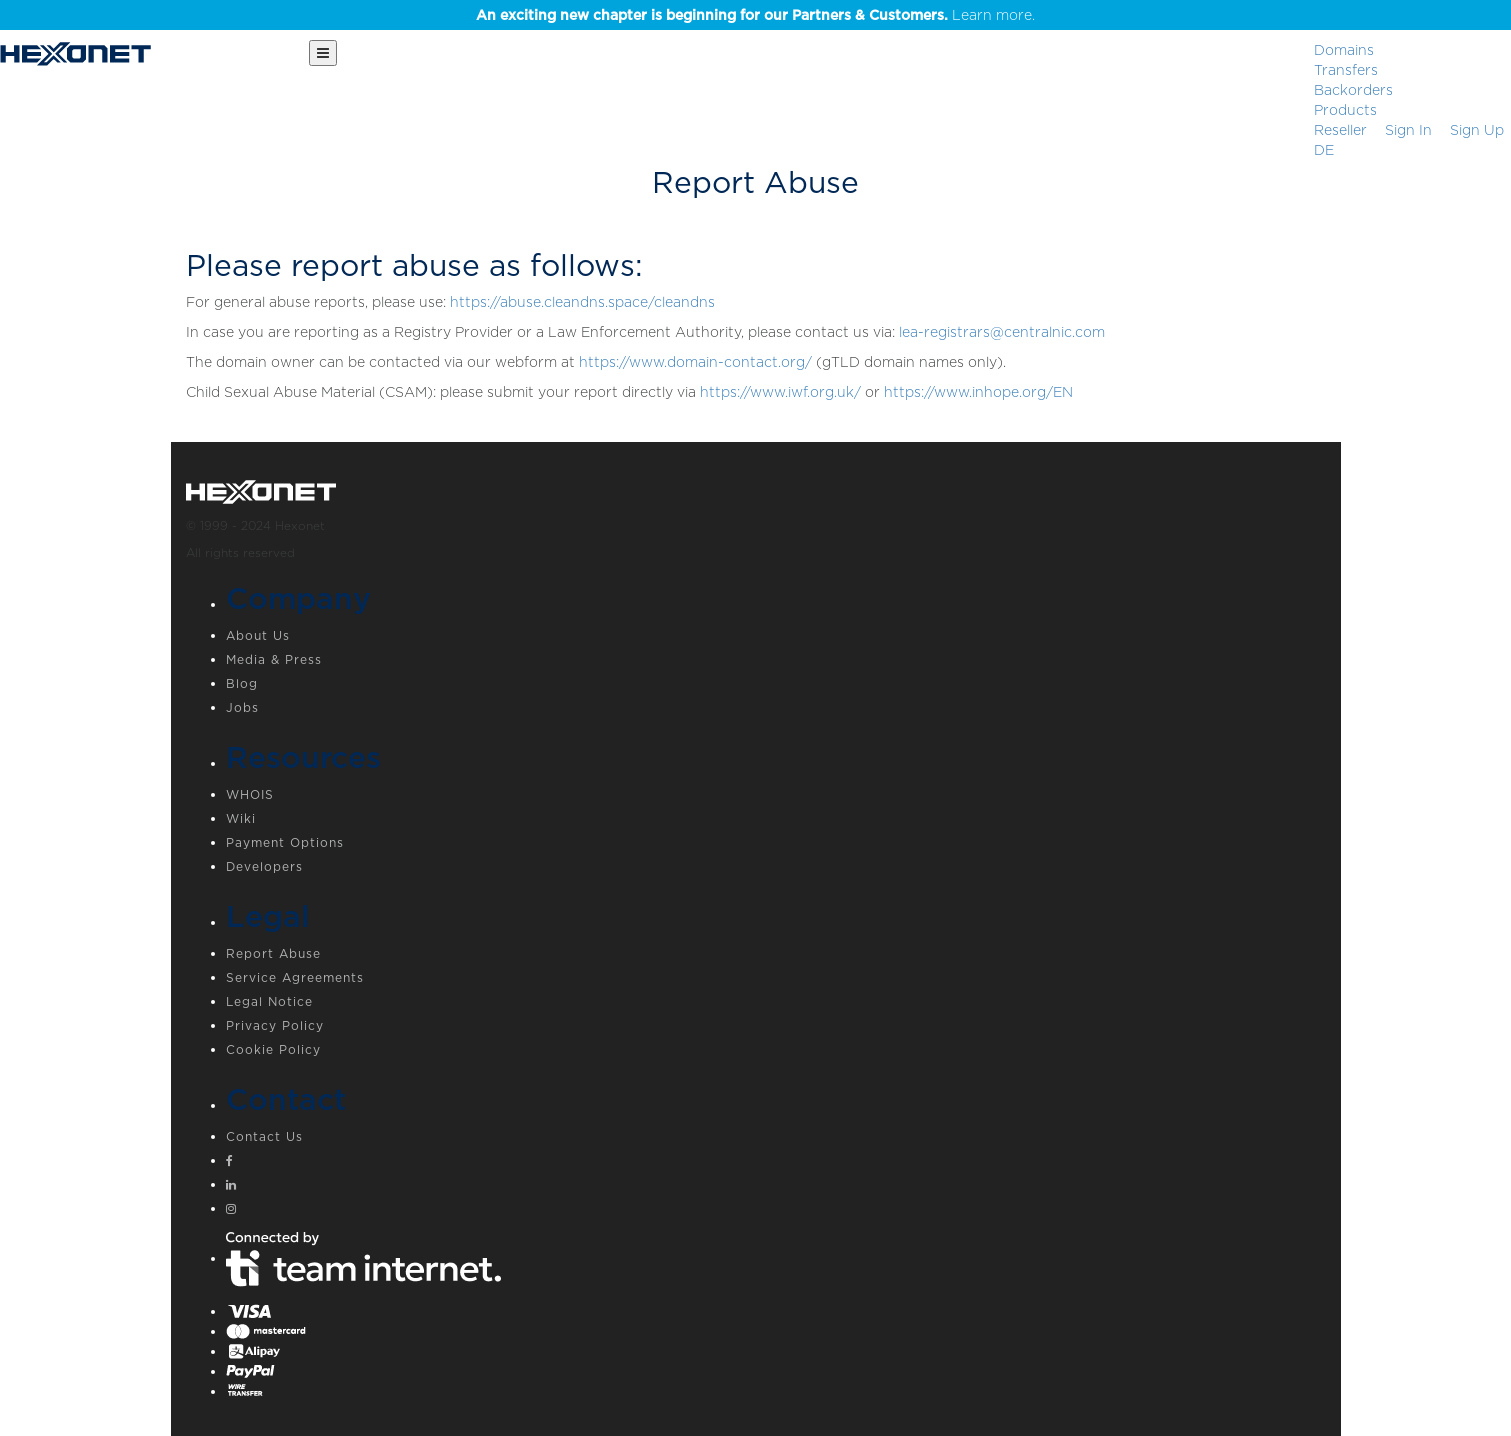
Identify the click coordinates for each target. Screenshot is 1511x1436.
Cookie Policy (273, 1049)
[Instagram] (776, 1211)
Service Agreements (295, 977)
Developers (264, 866)
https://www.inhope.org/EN (978, 392)
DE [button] (1324, 150)
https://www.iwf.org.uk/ (780, 392)
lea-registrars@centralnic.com (1002, 332)
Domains (1344, 50)
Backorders (1353, 90)
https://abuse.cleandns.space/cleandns (582, 302)
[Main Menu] (323, 53)
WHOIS (250, 794)
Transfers (1346, 70)
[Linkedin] (776, 1187)
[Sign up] (1477, 130)
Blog (242, 683)
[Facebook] (776, 1163)
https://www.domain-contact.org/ (695, 362)
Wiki (241, 818)
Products (1345, 110)
